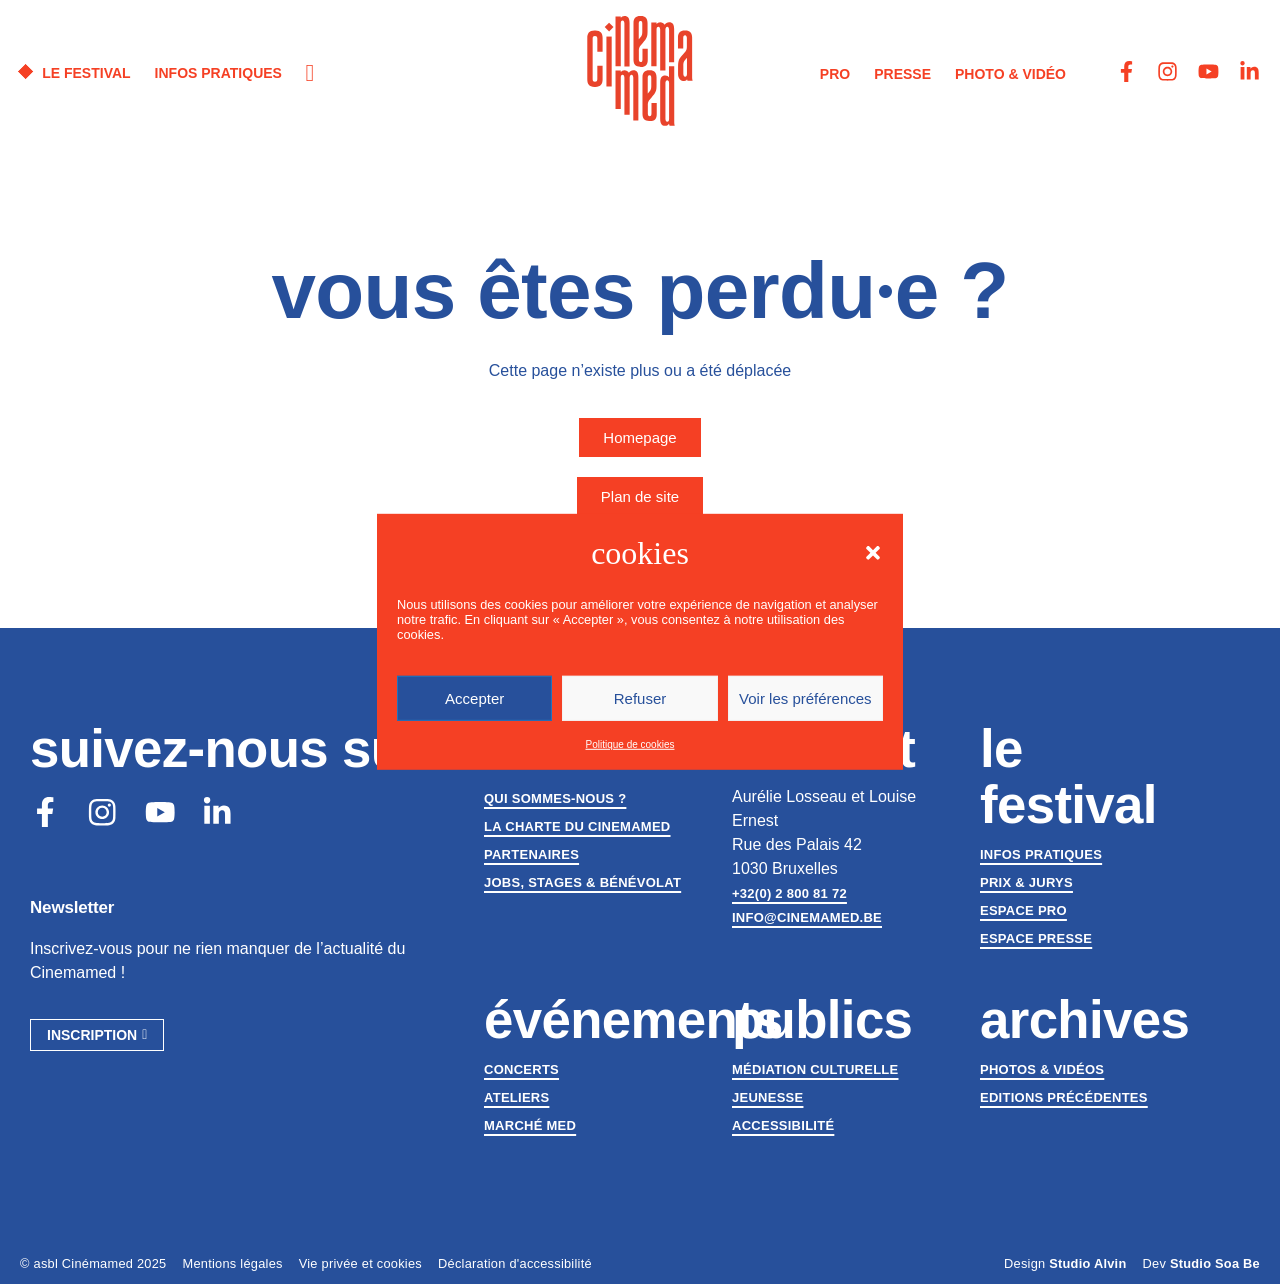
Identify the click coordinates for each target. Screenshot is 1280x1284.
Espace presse (1036, 938)
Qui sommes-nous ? (555, 798)
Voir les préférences (805, 698)
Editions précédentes (1064, 1097)
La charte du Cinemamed (577, 826)
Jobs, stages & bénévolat (582, 882)
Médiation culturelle (815, 1069)
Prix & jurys (1026, 882)
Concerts (521, 1069)
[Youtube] (164, 813)
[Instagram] (105, 813)
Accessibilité (783, 1125)
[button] (873, 553)
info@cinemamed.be (807, 917)
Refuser (640, 698)
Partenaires (531, 854)
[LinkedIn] (223, 813)
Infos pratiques (1041, 854)
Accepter (474, 698)
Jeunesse (767, 1097)
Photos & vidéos (1042, 1069)
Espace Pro (1023, 910)
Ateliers (516, 1097)
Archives (1084, 1019)
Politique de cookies (630, 744)
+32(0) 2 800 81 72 (789, 893)
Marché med (530, 1125)
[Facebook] (46, 813)
